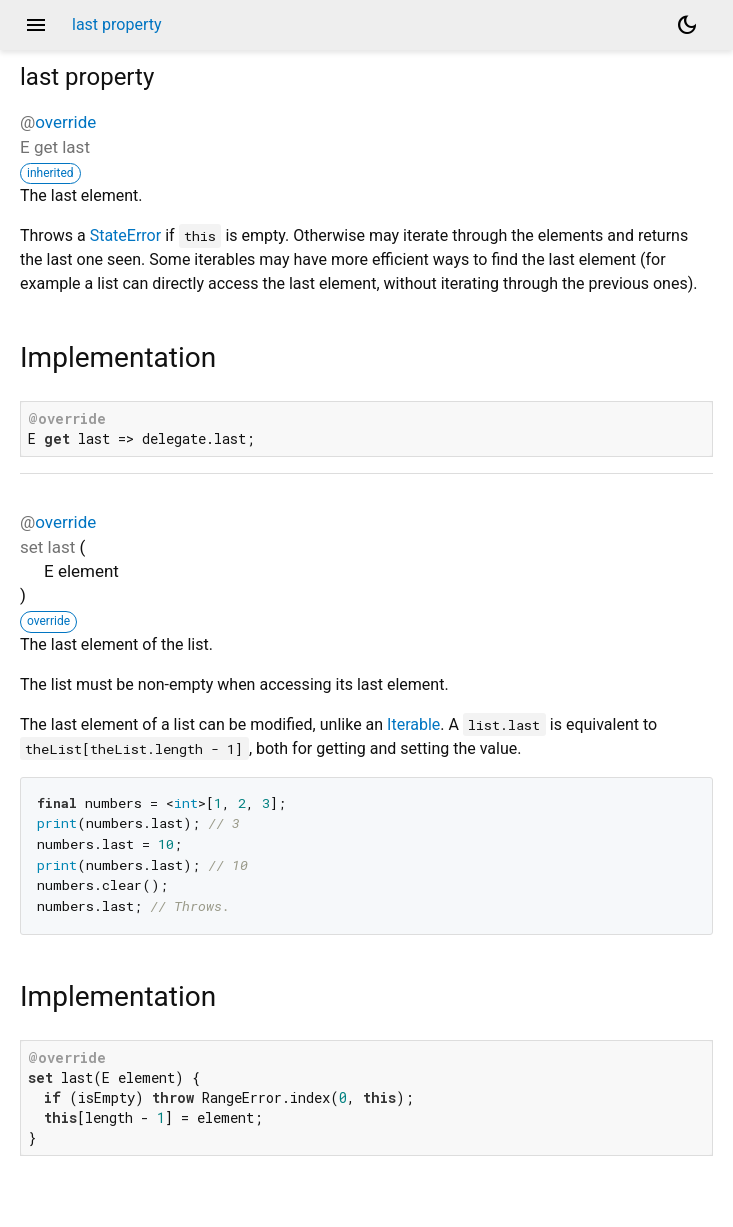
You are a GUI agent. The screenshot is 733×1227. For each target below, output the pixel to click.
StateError (125, 235)
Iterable (413, 724)
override (65, 122)
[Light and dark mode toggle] (687, 25)
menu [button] (36, 25)
